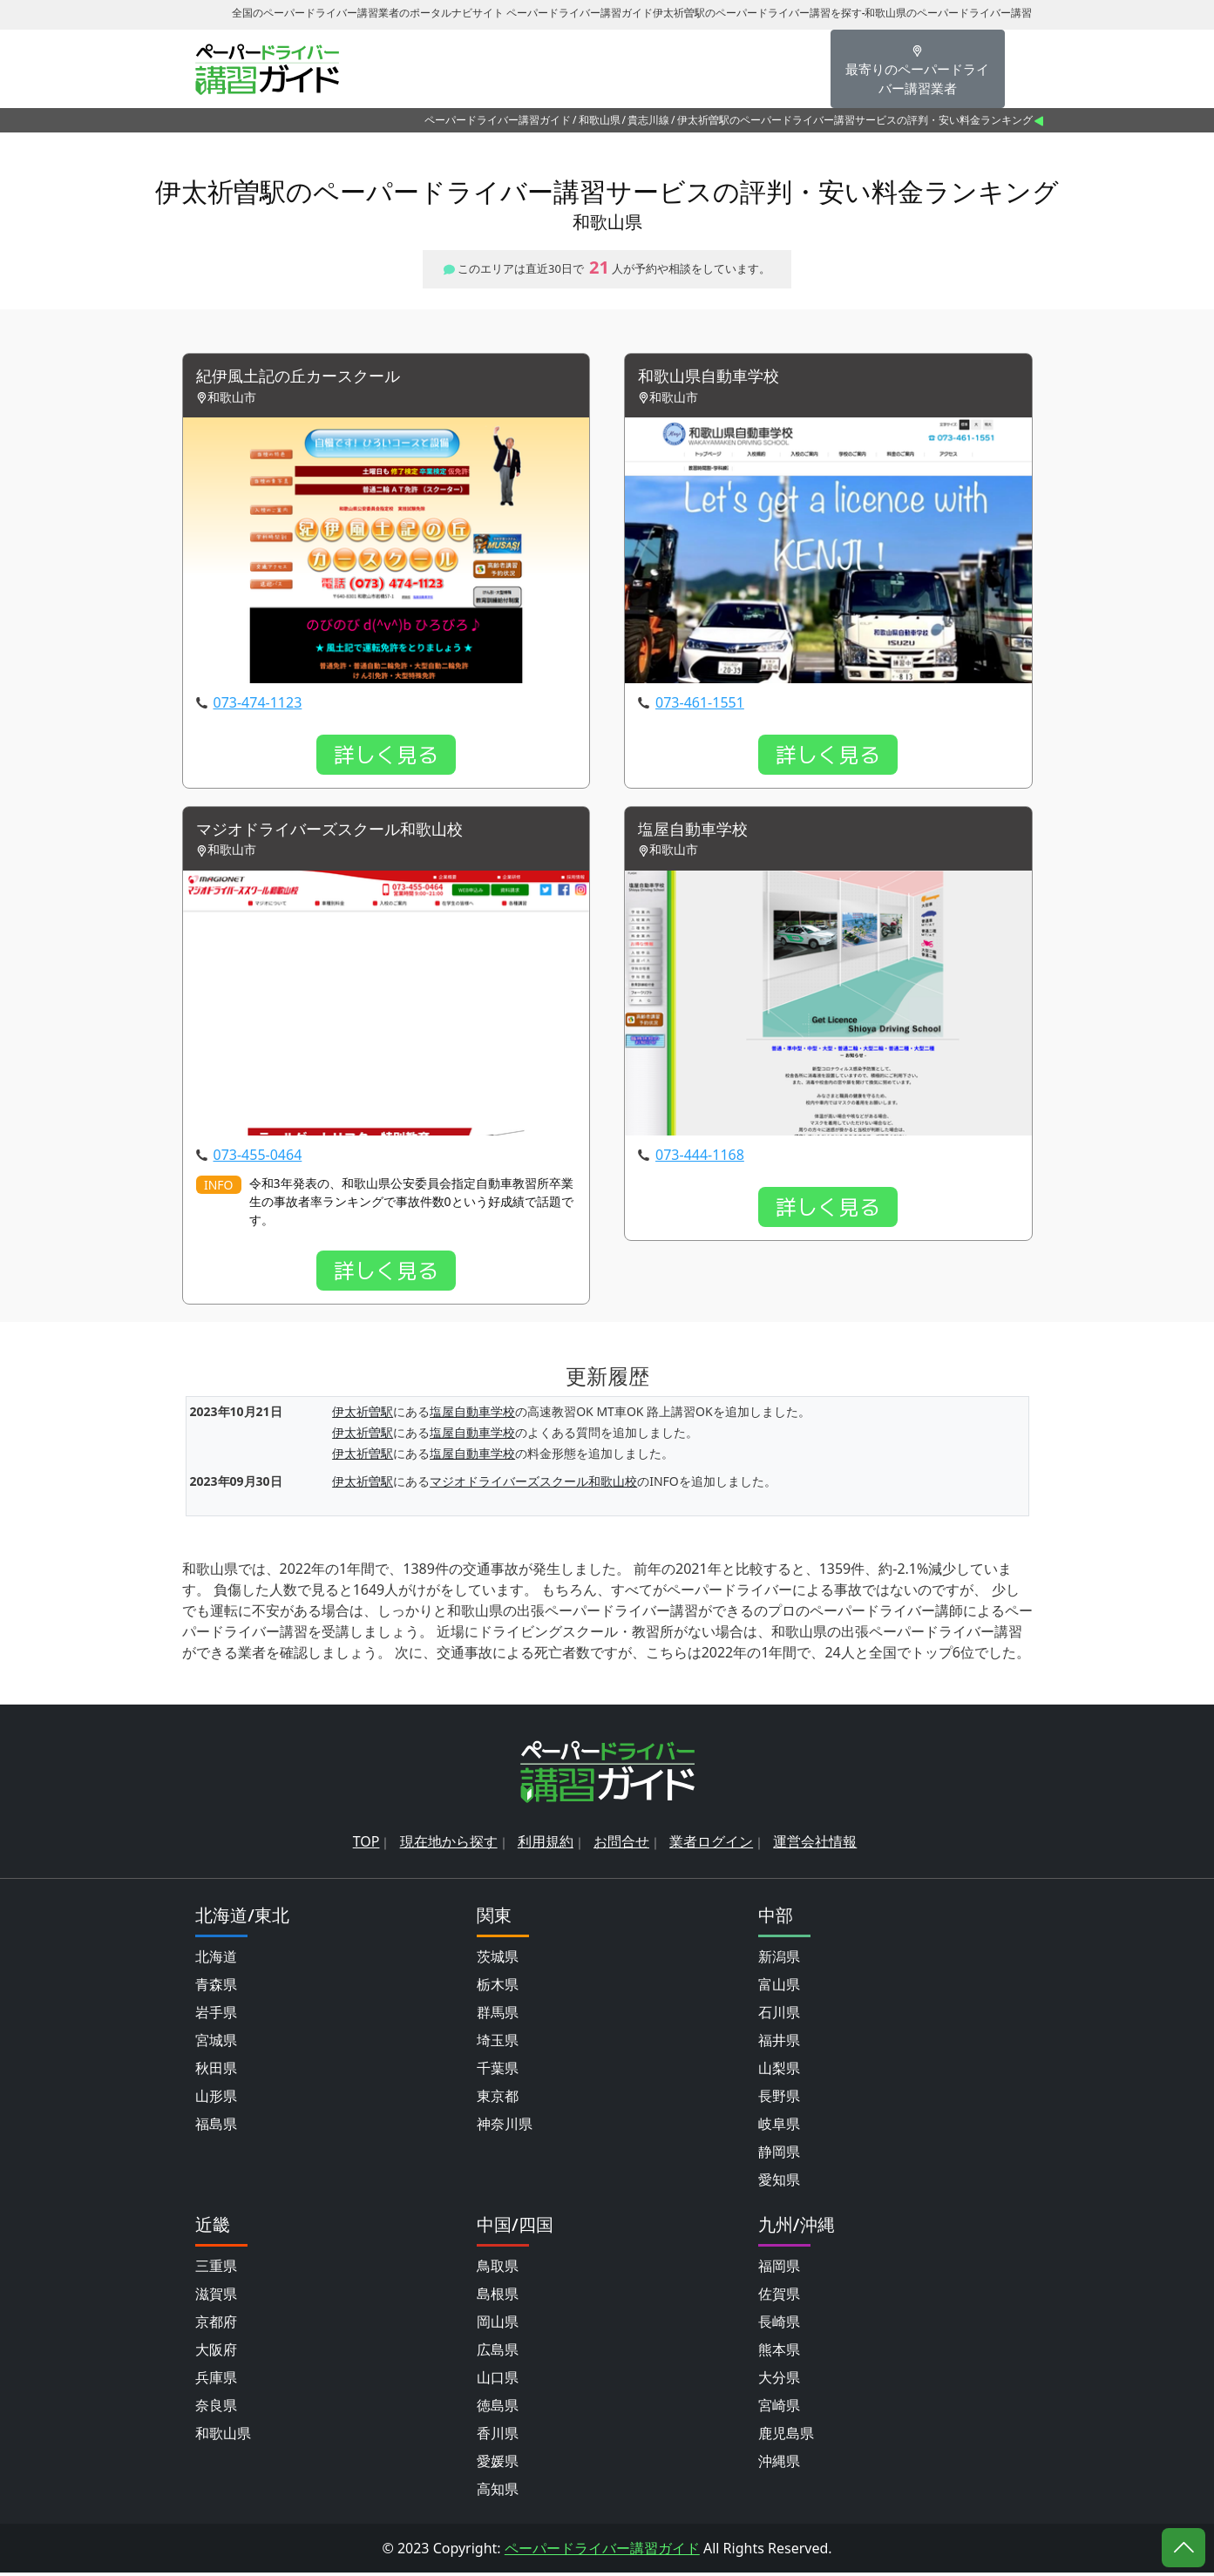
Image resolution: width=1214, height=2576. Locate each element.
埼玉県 (498, 2043)
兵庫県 (216, 2380)
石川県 (779, 2015)
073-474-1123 (258, 704)
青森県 (216, 1987)
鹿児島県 (786, 2436)
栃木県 (498, 1987)
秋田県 (216, 2071)
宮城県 (216, 2043)
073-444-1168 (699, 1159)
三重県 (216, 2269)
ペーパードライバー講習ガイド (497, 119)
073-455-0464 (258, 1159)
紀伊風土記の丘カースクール (309, 378)
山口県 (498, 2380)
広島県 (498, 2352)
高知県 (498, 2492)
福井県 (779, 2043)
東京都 (498, 2099)
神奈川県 (504, 2127)
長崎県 (779, 2325)
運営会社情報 (815, 1844)
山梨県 (779, 2071)
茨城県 (498, 1959)
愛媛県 (498, 2464)
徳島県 (498, 2408)
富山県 (779, 1987)
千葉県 (498, 2071)
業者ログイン (711, 1844)
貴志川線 (648, 119)
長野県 (779, 2099)
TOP (366, 1844)
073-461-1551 (699, 704)
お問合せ (621, 1844)
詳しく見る (386, 756)
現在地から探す (449, 1844)
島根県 (498, 2297)
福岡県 (779, 2269)
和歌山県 (600, 119)
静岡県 (779, 2155)
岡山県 (498, 2325)
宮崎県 (779, 2408)
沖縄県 (779, 2464)
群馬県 (498, 2015)
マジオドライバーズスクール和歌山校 (344, 833)
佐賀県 (779, 2297)
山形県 (216, 2099)
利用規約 (545, 1844)
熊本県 (779, 2352)
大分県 (779, 2380)
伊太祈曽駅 (362, 1415)
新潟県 (779, 1959)
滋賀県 (216, 2297)
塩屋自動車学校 (699, 833)
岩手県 (216, 2015)
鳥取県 (498, 2269)
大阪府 (216, 2352)
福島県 (216, 2127)
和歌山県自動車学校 (716, 378)
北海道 (216, 1959)
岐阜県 (779, 2127)
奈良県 (216, 2408)
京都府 (216, 2325)
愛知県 (779, 2183)
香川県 (498, 2436)
